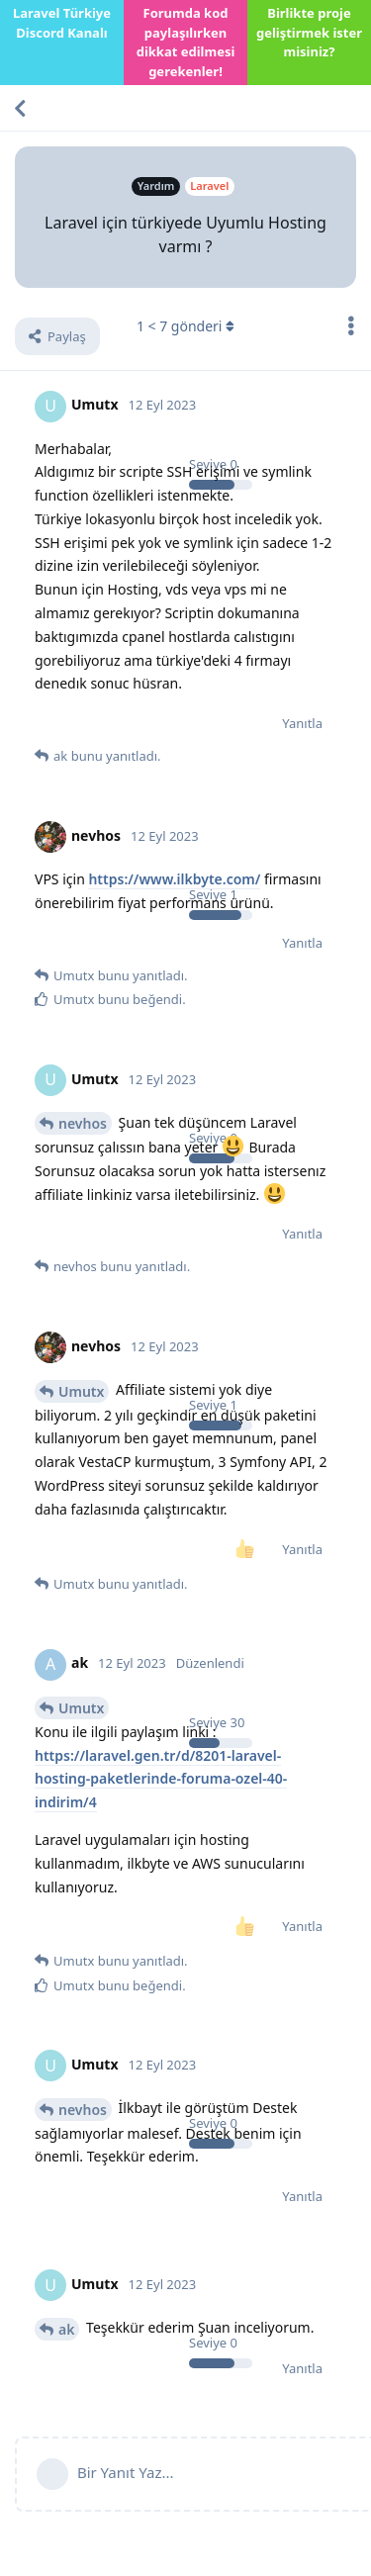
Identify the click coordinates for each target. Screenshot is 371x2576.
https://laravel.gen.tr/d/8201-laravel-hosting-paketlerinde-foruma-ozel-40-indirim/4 (161, 1779)
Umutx (81, 1391)
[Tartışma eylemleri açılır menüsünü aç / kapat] (351, 325)
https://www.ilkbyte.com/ (174, 879)
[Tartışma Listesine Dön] (20, 108)
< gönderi (185, 326)
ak (66, 2329)
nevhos (82, 1123)
